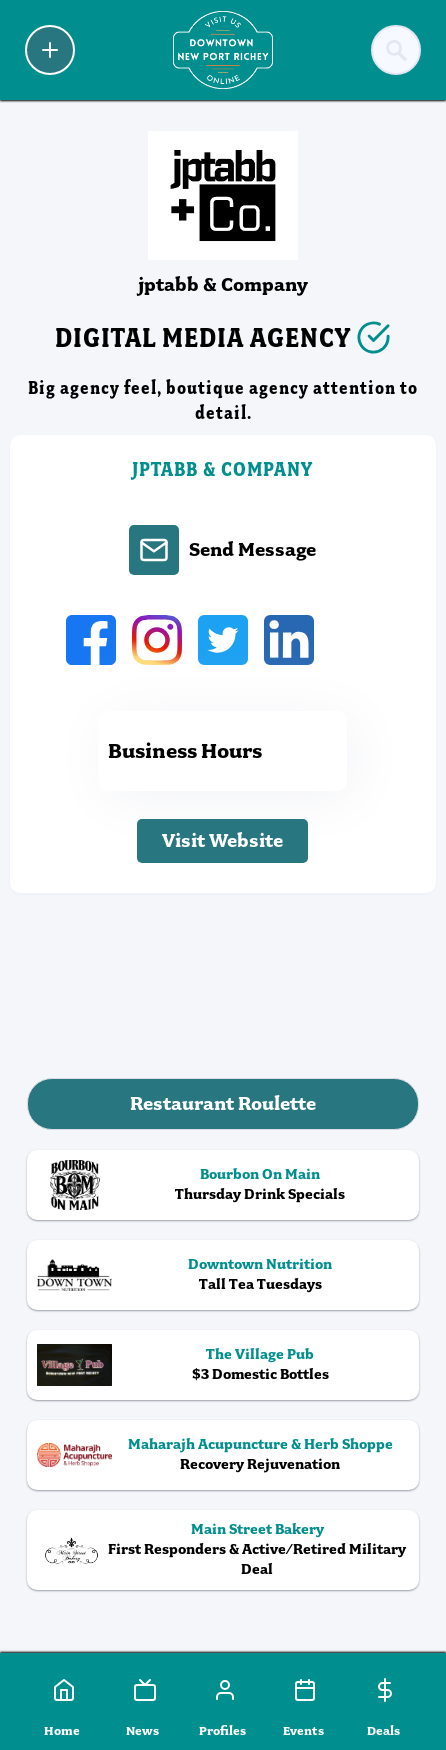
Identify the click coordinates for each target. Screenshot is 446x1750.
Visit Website (222, 840)
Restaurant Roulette (223, 1103)
